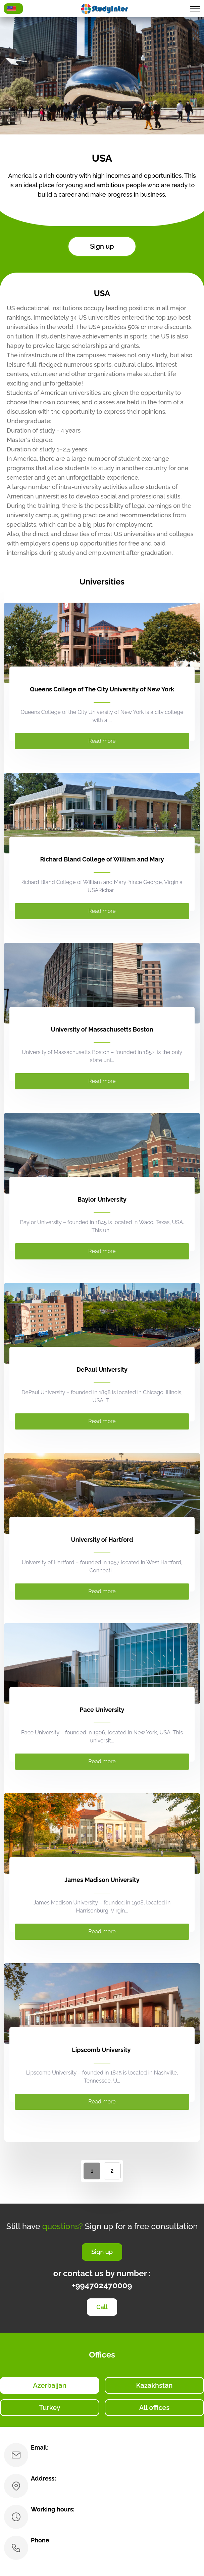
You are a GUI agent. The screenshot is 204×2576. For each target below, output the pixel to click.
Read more (101, 741)
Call (101, 2306)
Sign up (102, 246)
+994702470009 (102, 2285)
